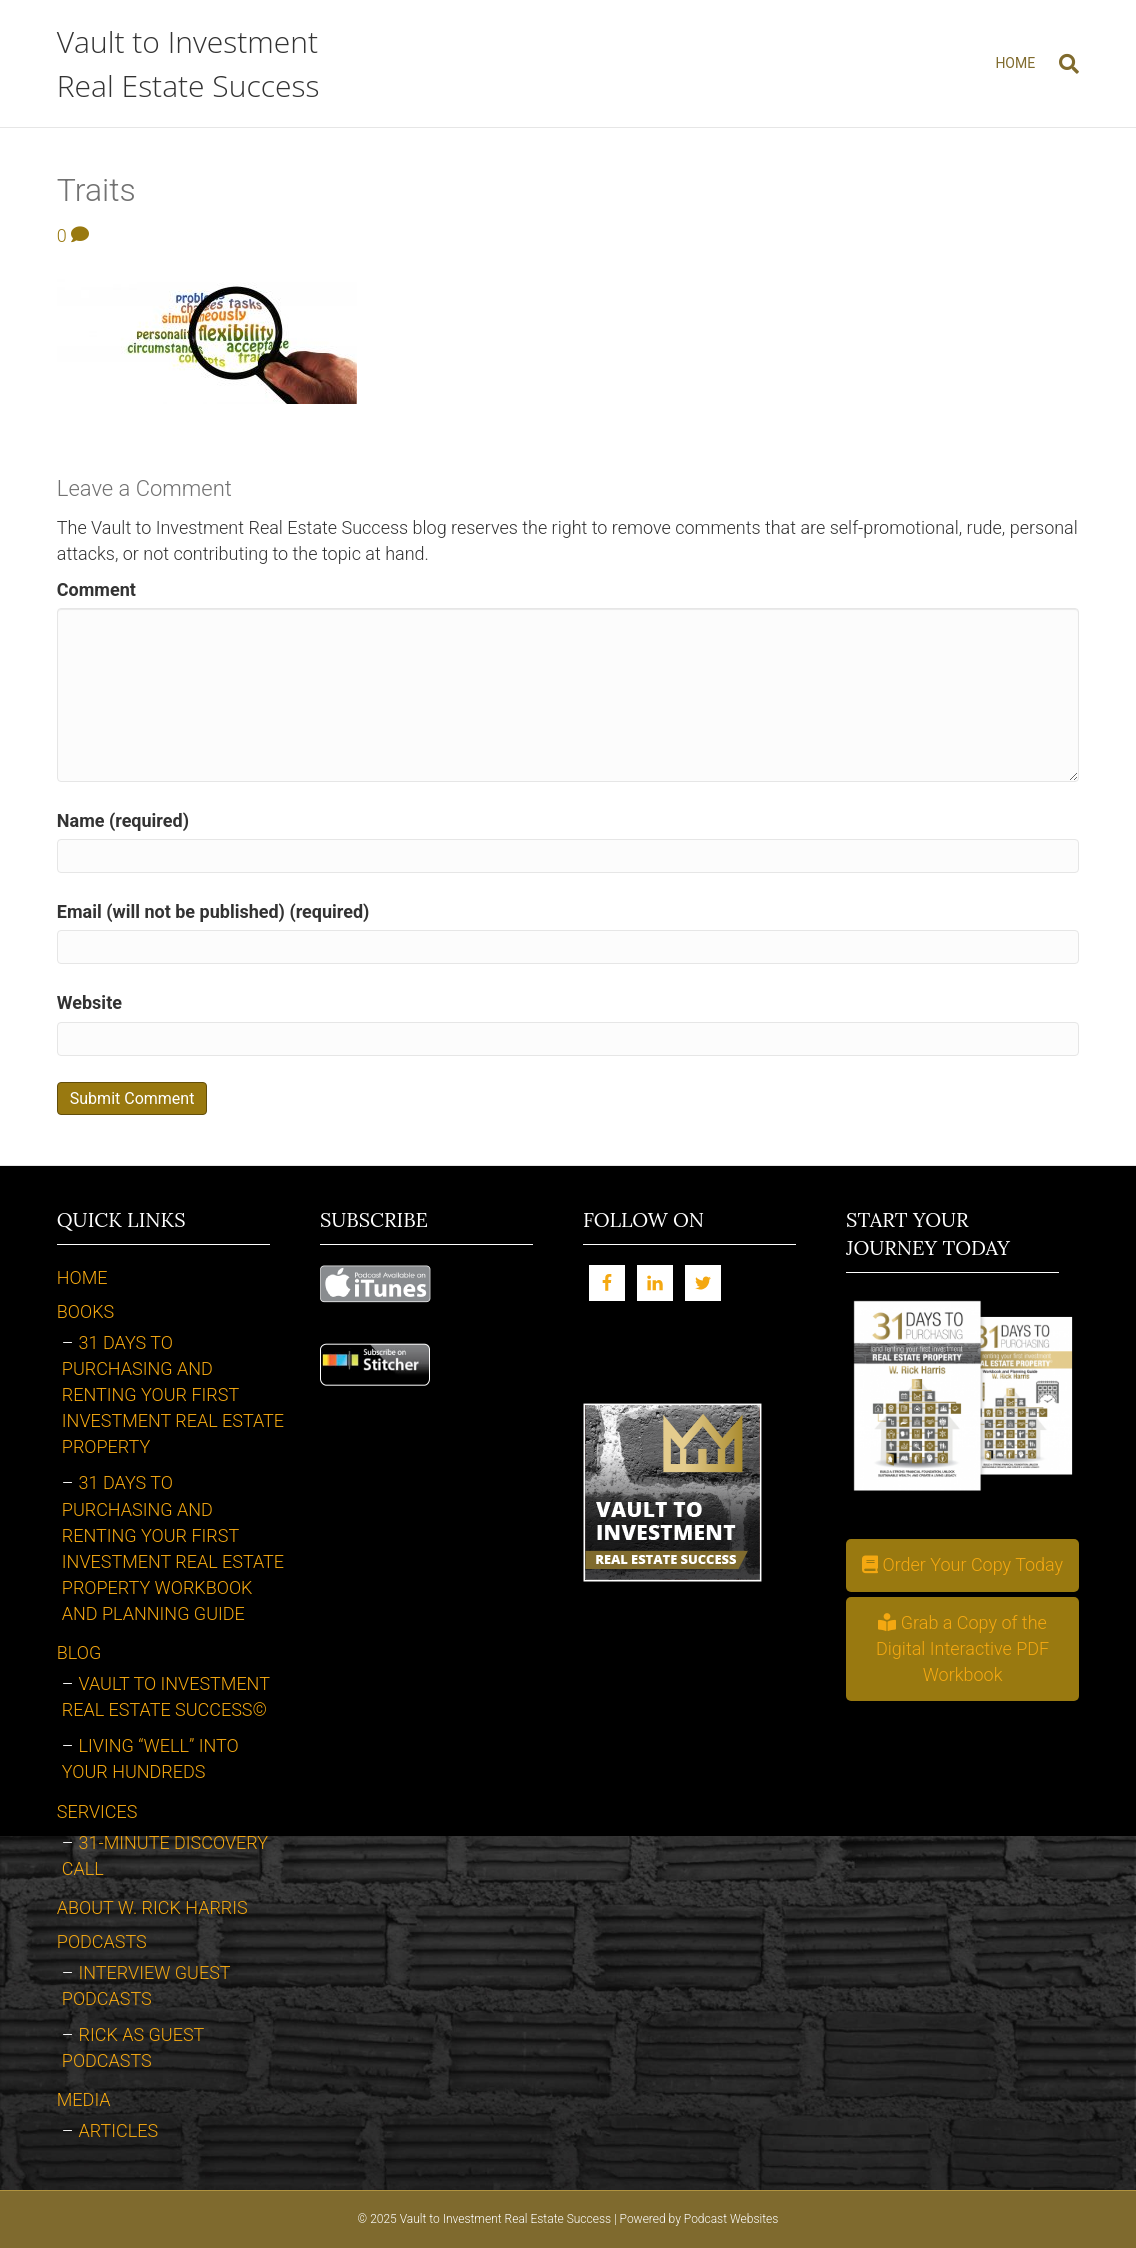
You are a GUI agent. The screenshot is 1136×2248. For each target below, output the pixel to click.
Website (89, 1002)
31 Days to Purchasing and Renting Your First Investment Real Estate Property (173, 1394)
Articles (119, 2130)
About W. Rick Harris (152, 1907)
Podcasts (102, 1941)
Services (97, 1811)
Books (85, 1311)
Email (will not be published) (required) (213, 911)
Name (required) (123, 820)
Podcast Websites (731, 2219)
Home (1015, 63)
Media (84, 2099)
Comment (96, 589)
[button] (962, 1565)
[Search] (1063, 64)
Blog (79, 1652)
